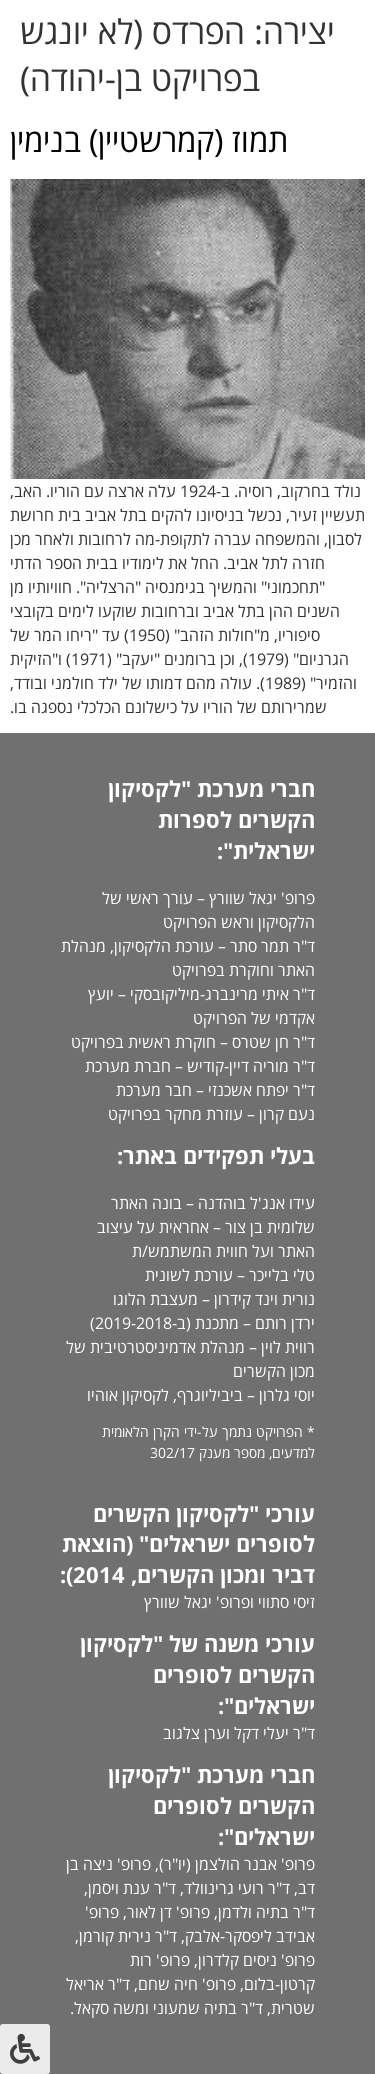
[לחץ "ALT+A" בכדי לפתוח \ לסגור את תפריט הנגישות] (25, 2049)
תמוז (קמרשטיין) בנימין (149, 139)
